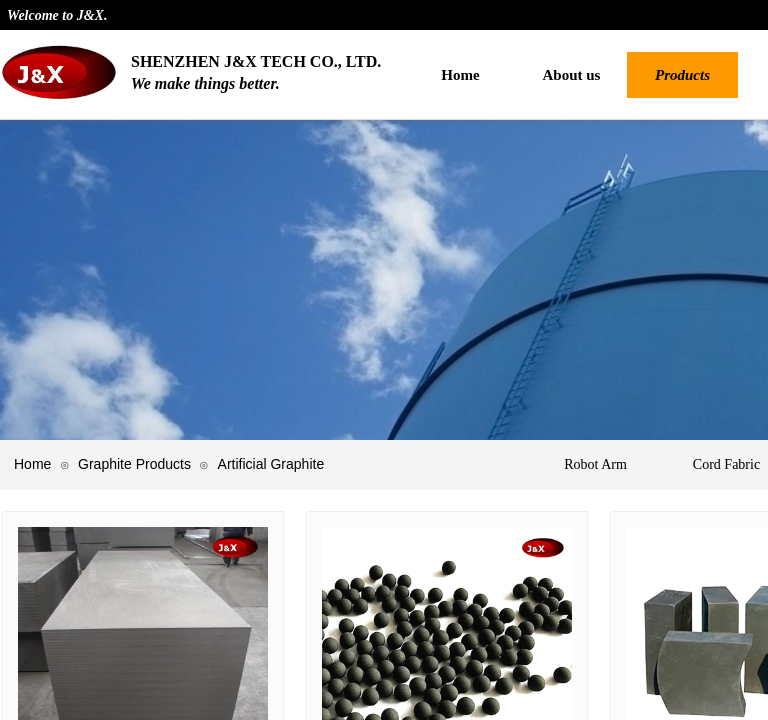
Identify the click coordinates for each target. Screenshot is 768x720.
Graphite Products (134, 464)
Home (32, 464)
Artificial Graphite (271, 464)
